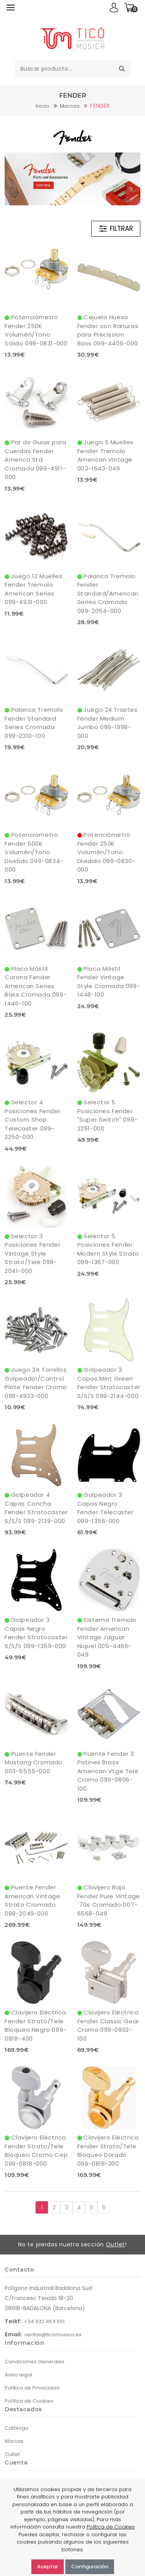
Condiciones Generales (35, 2361)
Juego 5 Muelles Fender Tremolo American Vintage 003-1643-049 (105, 455)
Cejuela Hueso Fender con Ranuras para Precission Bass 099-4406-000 (107, 330)
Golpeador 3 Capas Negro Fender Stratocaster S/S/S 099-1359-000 (36, 1633)
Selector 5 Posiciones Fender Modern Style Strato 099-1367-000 (108, 1249)
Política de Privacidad (32, 2388)
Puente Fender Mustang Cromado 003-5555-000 (34, 1762)
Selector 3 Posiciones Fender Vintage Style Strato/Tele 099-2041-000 (32, 1253)
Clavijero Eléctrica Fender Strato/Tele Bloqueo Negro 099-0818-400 (36, 2025)
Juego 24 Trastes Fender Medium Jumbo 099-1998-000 (107, 723)
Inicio (42, 106)
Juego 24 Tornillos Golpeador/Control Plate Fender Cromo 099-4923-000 (36, 1383)
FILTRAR (115, 229)
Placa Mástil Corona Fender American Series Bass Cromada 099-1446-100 (36, 986)
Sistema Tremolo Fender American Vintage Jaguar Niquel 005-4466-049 (107, 1637)
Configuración (89, 2566)
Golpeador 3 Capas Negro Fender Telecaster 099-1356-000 (105, 1508)
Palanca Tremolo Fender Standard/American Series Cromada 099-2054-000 (107, 593)
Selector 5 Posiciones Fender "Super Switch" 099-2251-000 (107, 1115)
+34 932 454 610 (44, 2321)
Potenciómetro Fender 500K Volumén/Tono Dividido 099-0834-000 (34, 852)
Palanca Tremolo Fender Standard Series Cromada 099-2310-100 (34, 723)
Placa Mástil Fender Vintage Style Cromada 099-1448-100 (108, 982)
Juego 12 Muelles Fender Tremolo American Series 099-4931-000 (33, 589)
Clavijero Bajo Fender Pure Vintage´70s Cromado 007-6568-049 (108, 1900)
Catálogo (17, 2428)
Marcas (70, 106)
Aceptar (47, 2566)
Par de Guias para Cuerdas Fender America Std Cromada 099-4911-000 (36, 459)
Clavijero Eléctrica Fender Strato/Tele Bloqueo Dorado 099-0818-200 (108, 2150)
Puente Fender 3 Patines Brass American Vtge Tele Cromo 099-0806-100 (108, 1771)
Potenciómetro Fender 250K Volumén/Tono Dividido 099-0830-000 (106, 852)
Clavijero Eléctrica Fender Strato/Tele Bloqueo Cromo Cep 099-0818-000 (36, 2150)
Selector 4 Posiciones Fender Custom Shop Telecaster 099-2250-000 (32, 1119)
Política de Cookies (29, 2401)
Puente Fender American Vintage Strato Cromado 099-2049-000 (32, 1900)
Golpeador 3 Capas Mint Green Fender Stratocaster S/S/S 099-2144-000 (108, 1383)
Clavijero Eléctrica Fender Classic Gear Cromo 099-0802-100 (108, 2025)
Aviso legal (18, 2374)
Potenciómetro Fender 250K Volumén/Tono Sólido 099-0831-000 (36, 330)
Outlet (115, 2244)
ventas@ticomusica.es (53, 2334)
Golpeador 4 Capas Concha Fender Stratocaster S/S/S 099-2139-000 (36, 1508)
